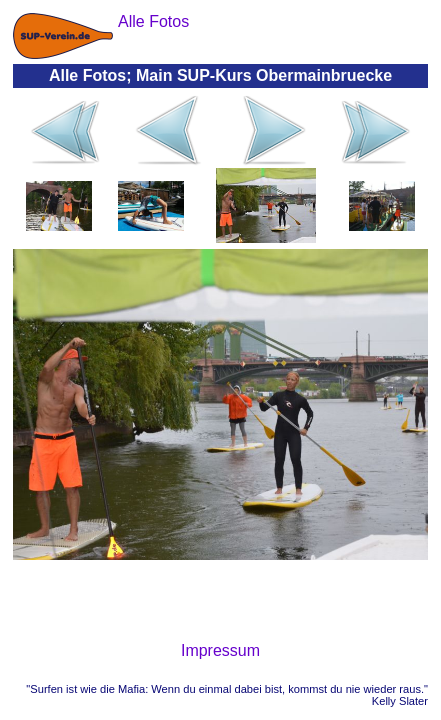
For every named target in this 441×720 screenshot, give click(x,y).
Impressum (220, 650)
